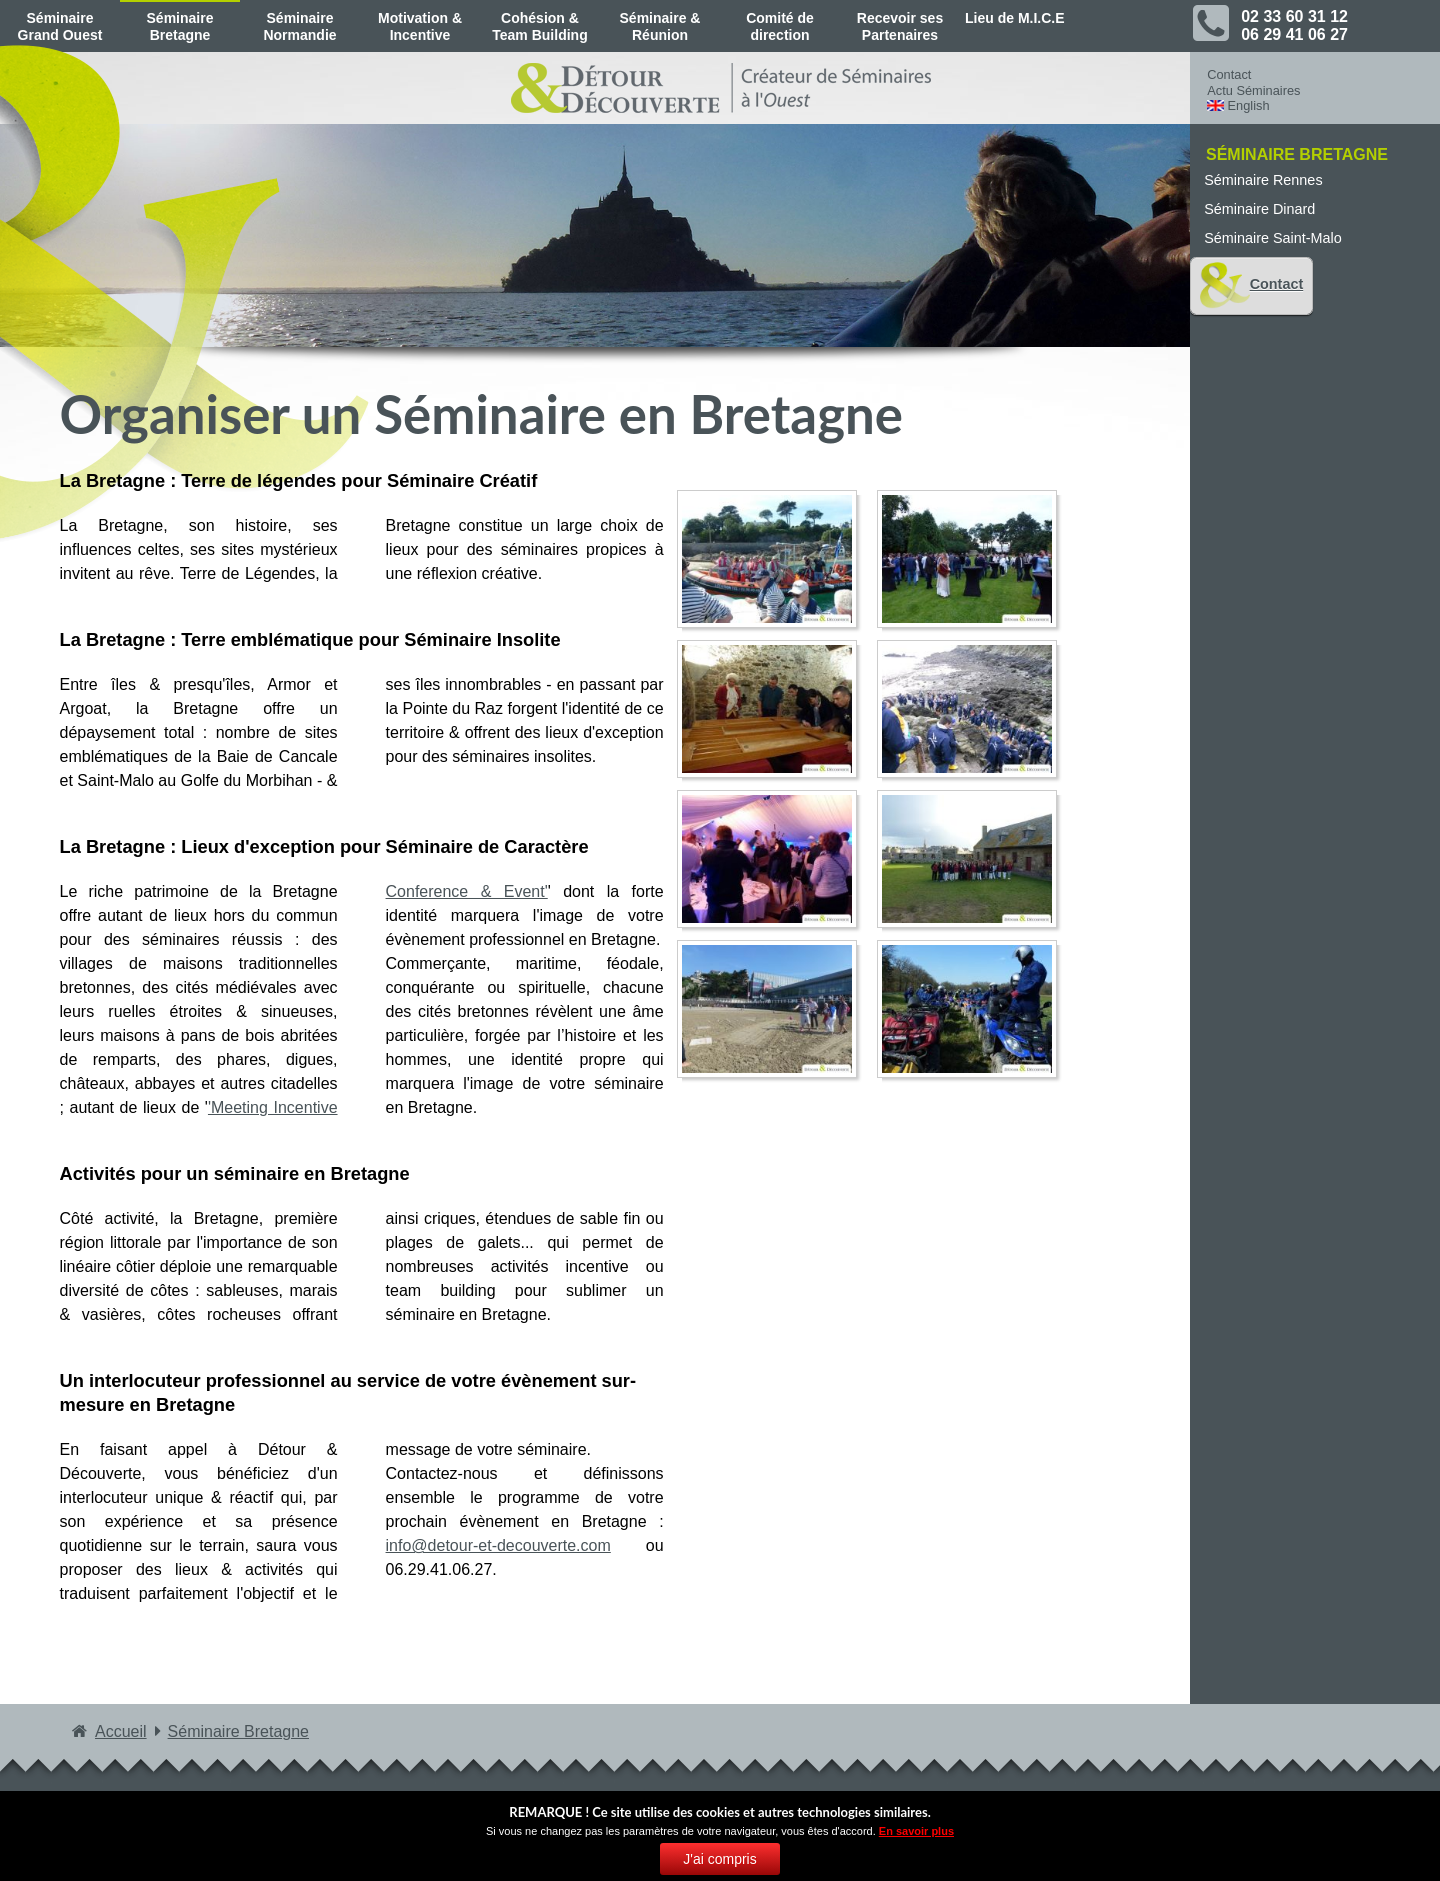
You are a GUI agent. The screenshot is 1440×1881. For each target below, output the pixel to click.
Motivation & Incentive (420, 26)
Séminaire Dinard (1259, 209)
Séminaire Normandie (299, 26)
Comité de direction (780, 26)
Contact (1229, 74)
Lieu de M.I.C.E (1015, 18)
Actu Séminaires (1253, 90)
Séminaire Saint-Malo (1273, 238)
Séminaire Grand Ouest (60, 26)
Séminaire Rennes (1263, 180)
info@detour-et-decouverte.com (498, 1545)
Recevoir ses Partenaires (900, 26)
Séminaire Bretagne (180, 26)
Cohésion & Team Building (539, 26)
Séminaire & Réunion (660, 26)
